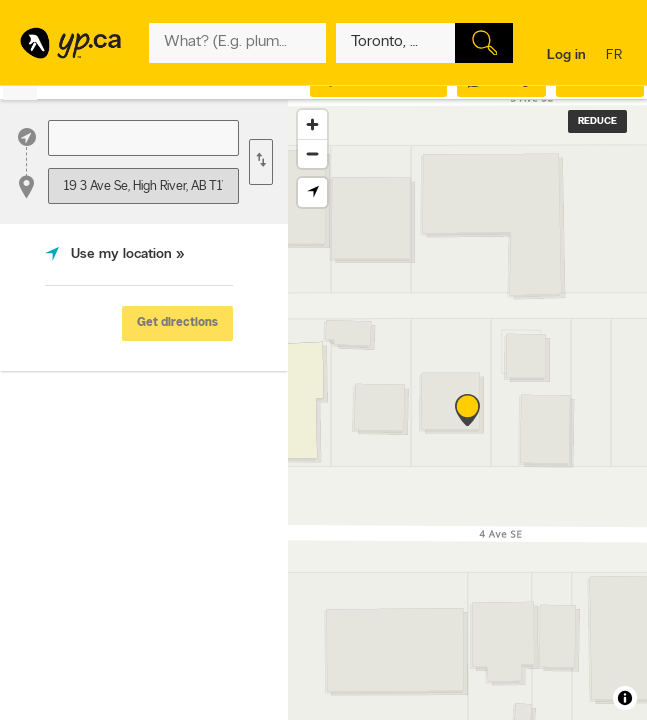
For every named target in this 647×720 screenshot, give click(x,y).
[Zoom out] (312, 153)
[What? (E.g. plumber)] (237, 43)
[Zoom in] (312, 124)
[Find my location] (312, 192)
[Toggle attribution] (625, 698)
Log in (566, 55)
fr (616, 56)
